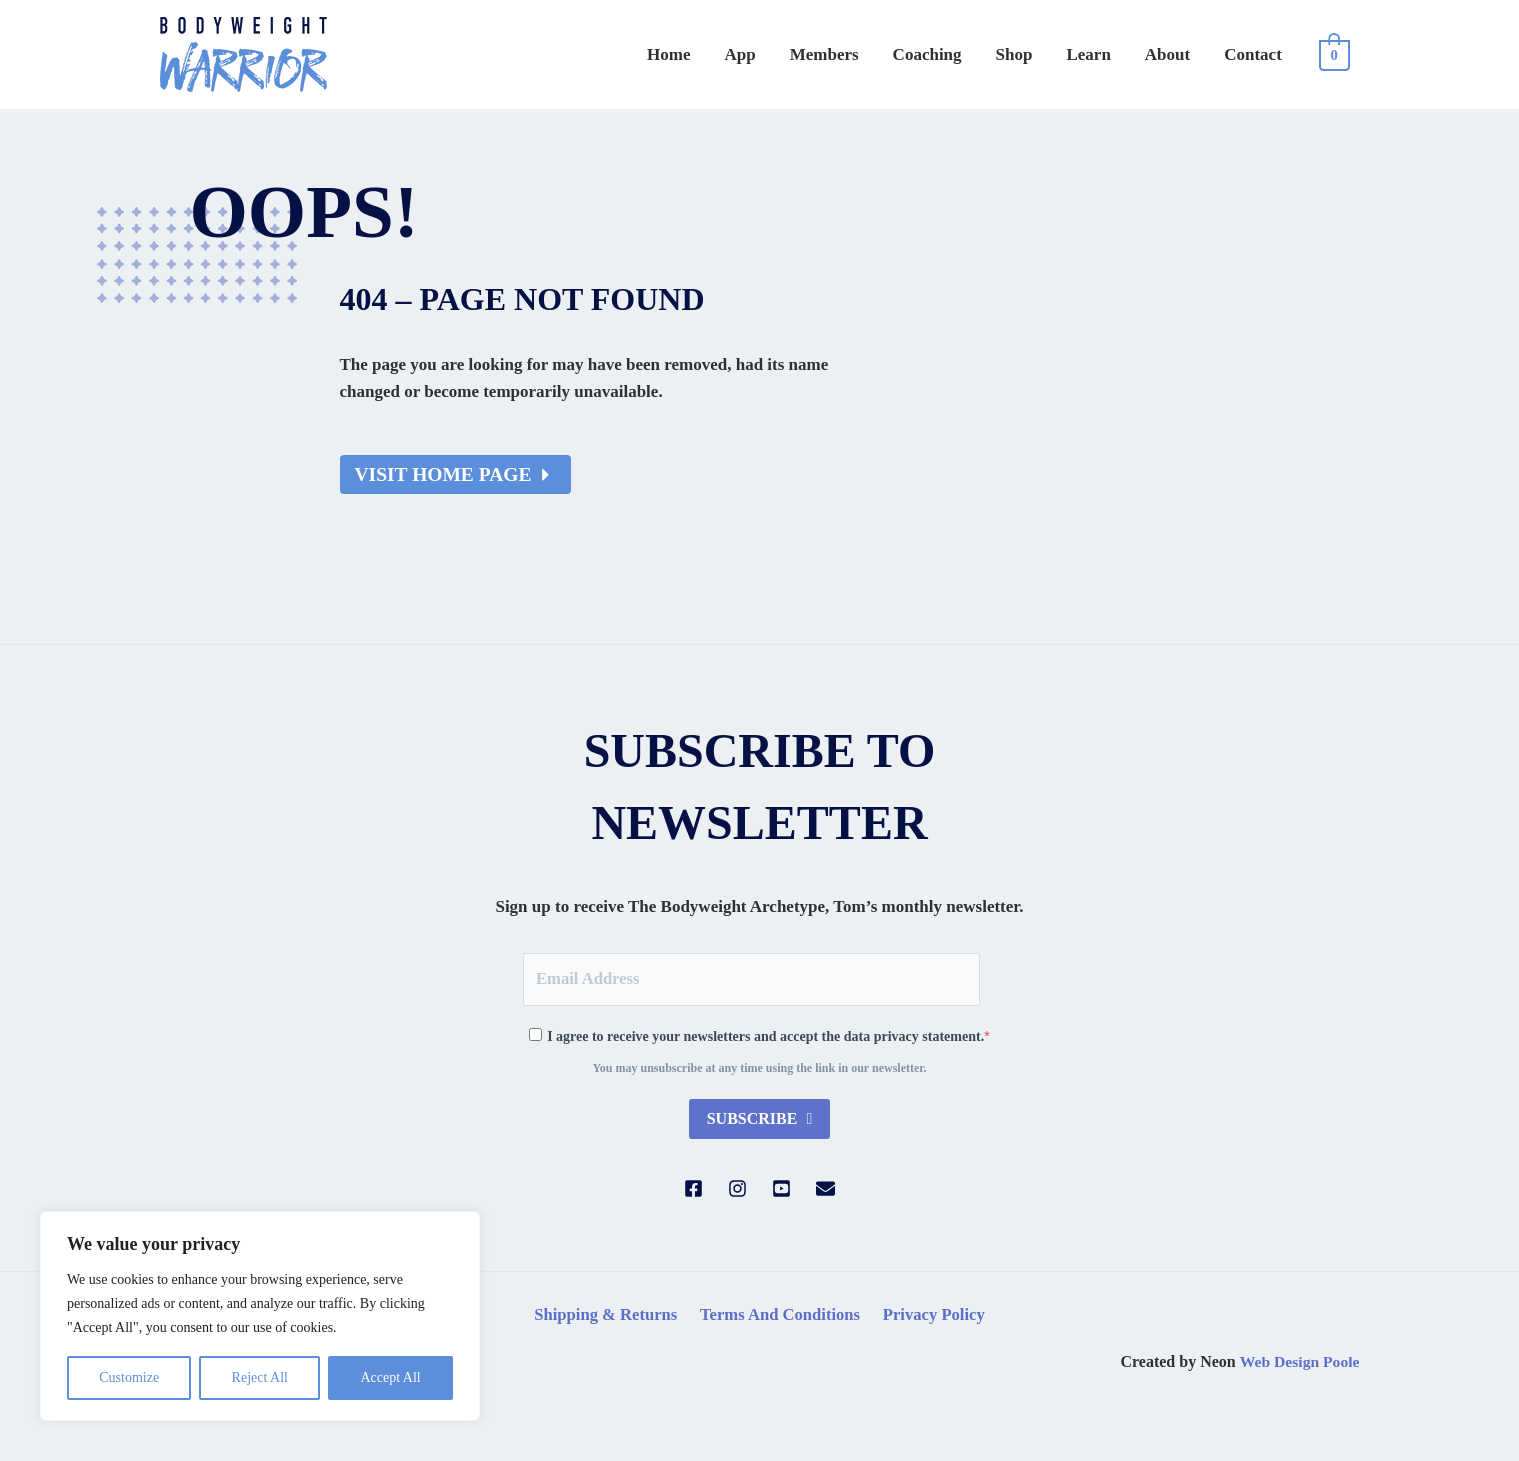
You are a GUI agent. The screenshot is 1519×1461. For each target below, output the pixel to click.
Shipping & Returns (608, 1316)
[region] (260, 1316)
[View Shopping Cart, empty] (1334, 54)
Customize (129, 1377)
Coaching (981, 54)
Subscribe (754, 1120)
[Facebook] (693, 1190)
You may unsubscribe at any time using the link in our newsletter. (759, 1070)
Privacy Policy (931, 1316)
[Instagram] (737, 1190)
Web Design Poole (1298, 1364)
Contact (1259, 54)
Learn (1118, 54)
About (1185, 54)
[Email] (825, 1190)
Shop (1056, 54)
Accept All (390, 1377)
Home (758, 54)
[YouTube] (781, 1190)
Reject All (260, 1377)
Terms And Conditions (781, 1316)
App (818, 54)
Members (890, 54)
